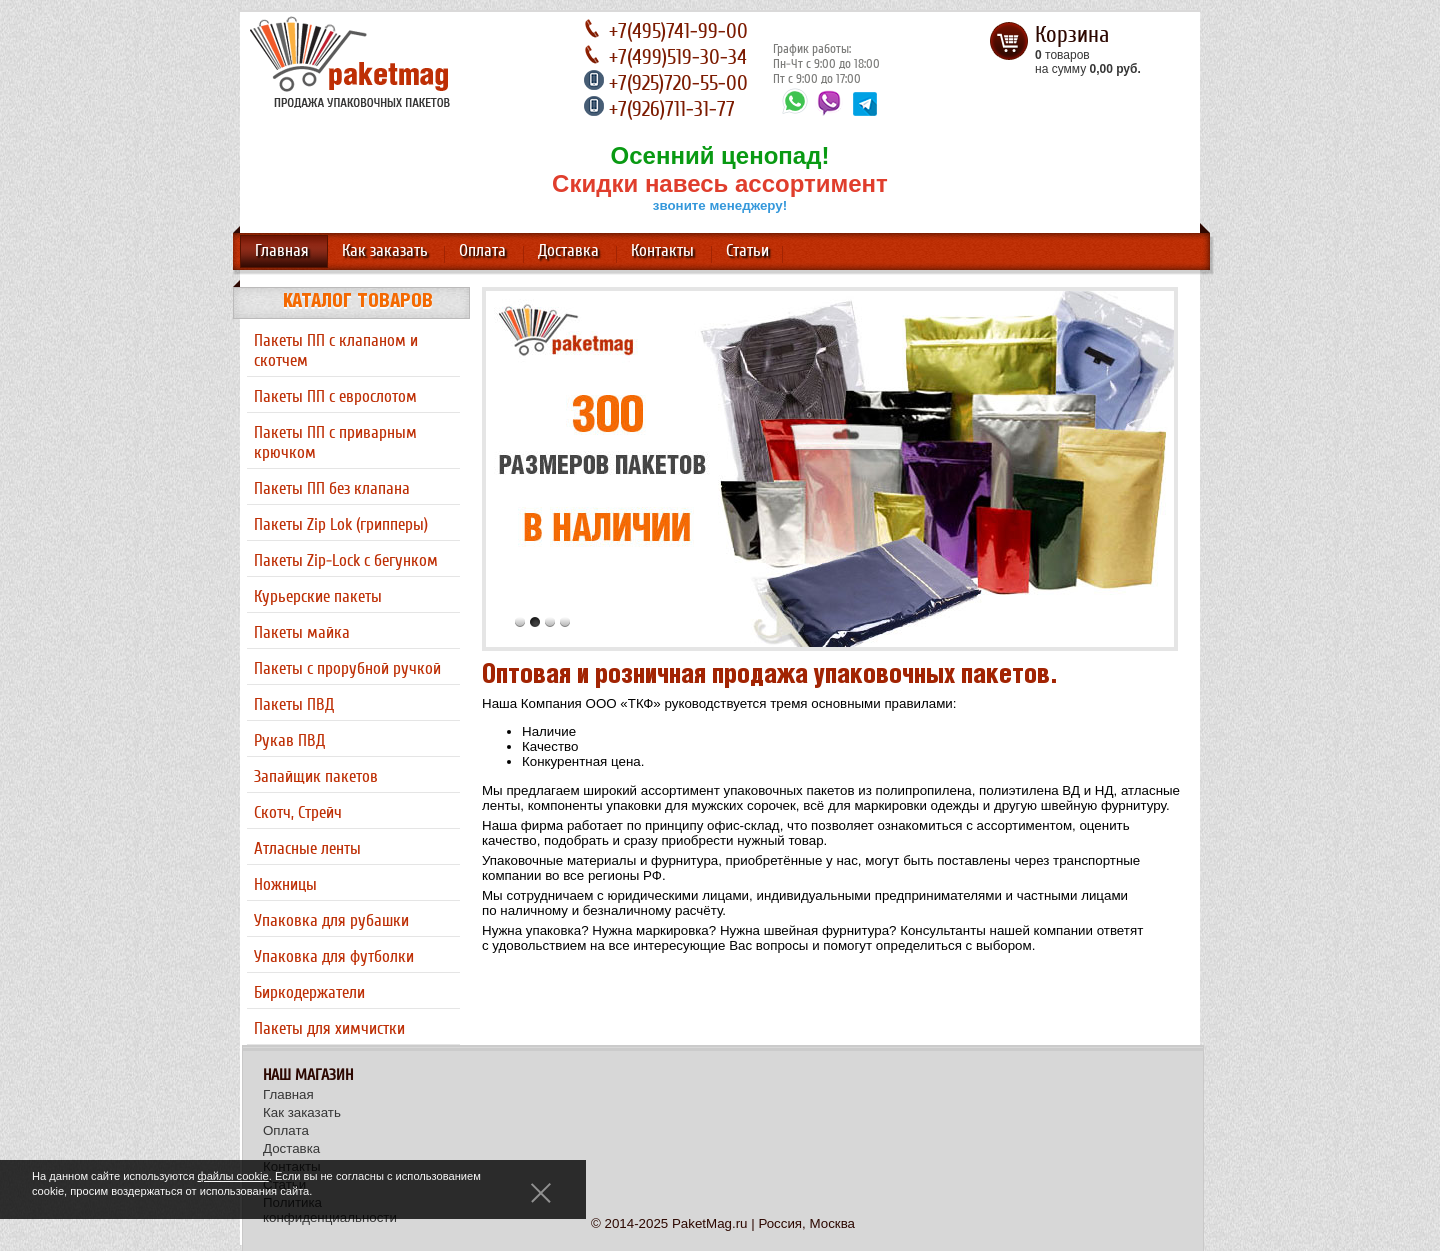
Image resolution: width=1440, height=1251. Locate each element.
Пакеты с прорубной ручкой (347, 669)
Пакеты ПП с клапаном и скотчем (336, 351)
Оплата (482, 251)
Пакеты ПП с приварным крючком (335, 443)
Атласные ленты (307, 849)
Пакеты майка (302, 633)
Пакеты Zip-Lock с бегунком (346, 561)
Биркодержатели (309, 993)
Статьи (747, 251)
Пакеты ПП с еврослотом (335, 397)
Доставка (568, 251)
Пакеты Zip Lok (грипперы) (341, 525)
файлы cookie (233, 1176)
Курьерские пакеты (318, 597)
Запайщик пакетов (316, 777)
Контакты (662, 251)
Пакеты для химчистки (329, 1029)
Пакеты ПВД (294, 705)
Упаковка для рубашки (331, 921)
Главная (282, 251)
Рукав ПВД (289, 741)
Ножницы (285, 885)
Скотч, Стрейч (298, 813)
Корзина (1072, 35)
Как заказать (385, 251)
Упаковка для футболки (334, 957)
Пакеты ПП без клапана (332, 489)
